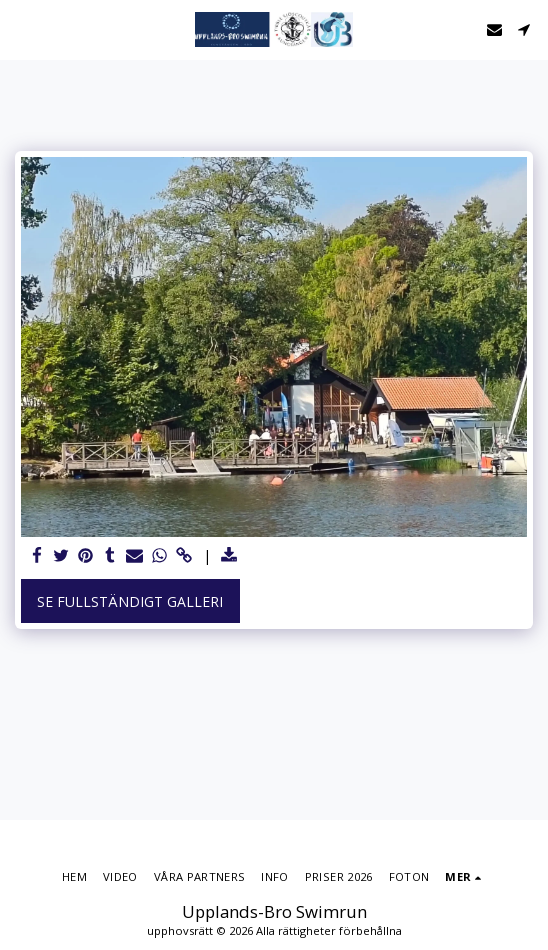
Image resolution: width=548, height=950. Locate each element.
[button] (22, 28)
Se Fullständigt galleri (130, 601)
